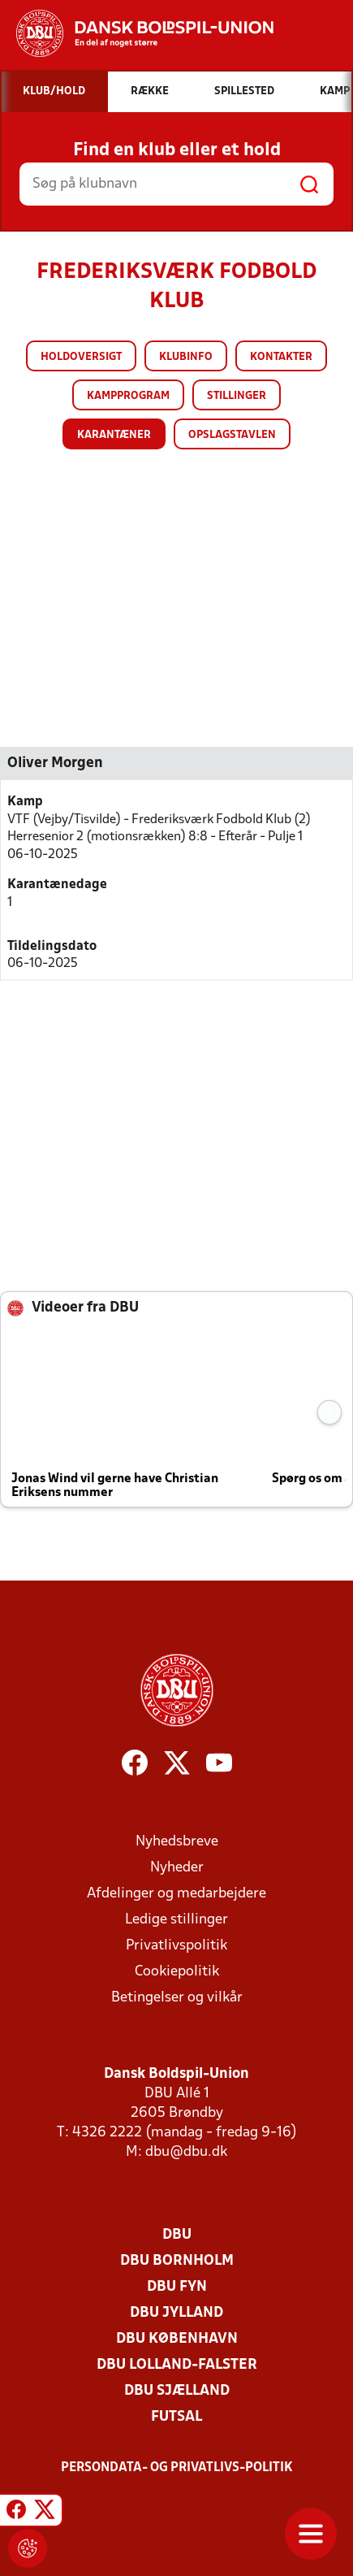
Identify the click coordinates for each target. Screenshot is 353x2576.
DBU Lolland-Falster (177, 2365)
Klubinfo (186, 357)
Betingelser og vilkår (177, 1998)
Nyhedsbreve (177, 1842)
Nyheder (177, 1868)
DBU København (177, 2339)
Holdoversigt (81, 357)
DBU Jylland (176, 2313)
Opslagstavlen (232, 435)
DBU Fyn (177, 2287)
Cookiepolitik (177, 1972)
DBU (177, 2235)
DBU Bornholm (177, 2261)
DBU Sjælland (177, 2391)
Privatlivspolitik (176, 1946)
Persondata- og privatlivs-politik (177, 2468)
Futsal (176, 2417)
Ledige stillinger (176, 1920)
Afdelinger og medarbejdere (176, 1894)
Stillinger (236, 396)
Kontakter (281, 357)
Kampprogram (128, 396)
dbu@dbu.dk (186, 2152)
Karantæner (114, 435)
